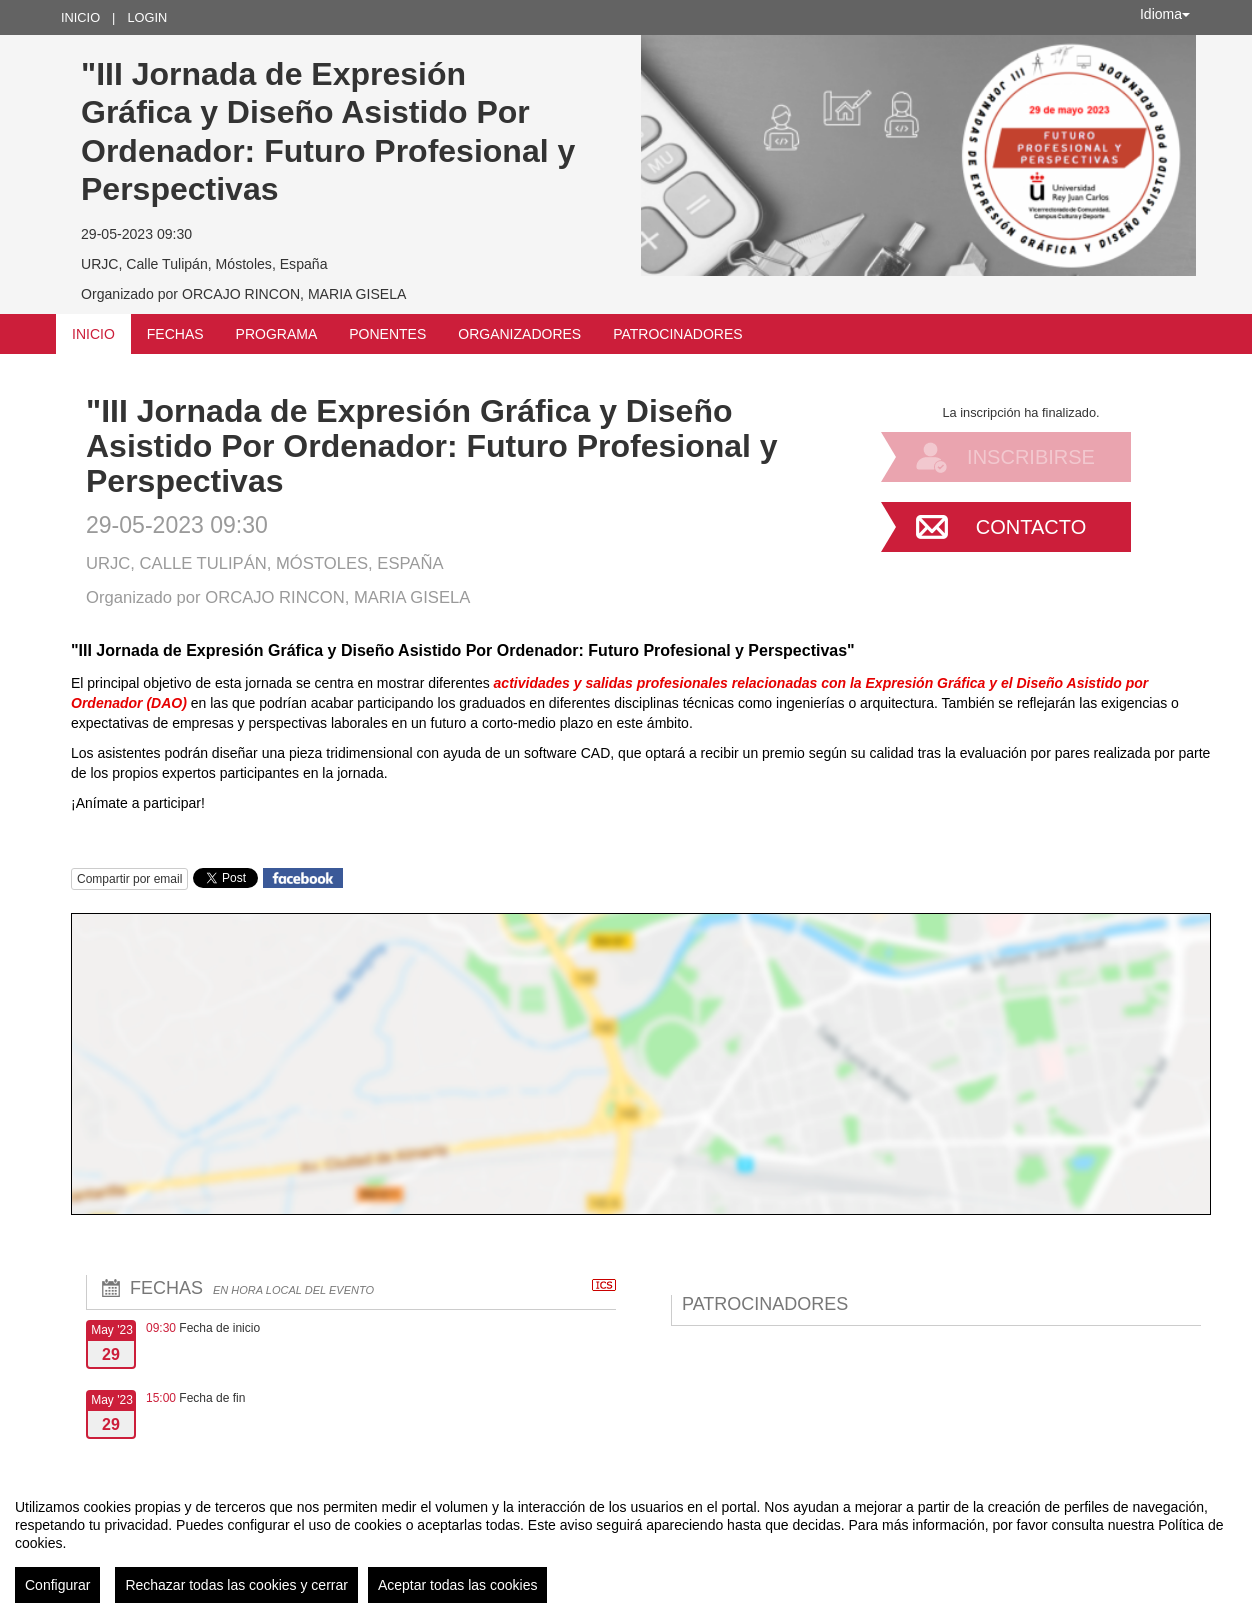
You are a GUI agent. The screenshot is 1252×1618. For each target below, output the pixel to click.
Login (147, 17)
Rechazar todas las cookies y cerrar (236, 1585)
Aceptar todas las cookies (458, 1585)
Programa (277, 334)
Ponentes (387, 334)
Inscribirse (1031, 457)
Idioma (1165, 14)
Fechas (175, 334)
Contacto (1031, 527)
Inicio (80, 17)
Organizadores (519, 334)
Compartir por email (129, 879)
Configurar (57, 1585)
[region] (626, 1543)
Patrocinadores (677, 334)
